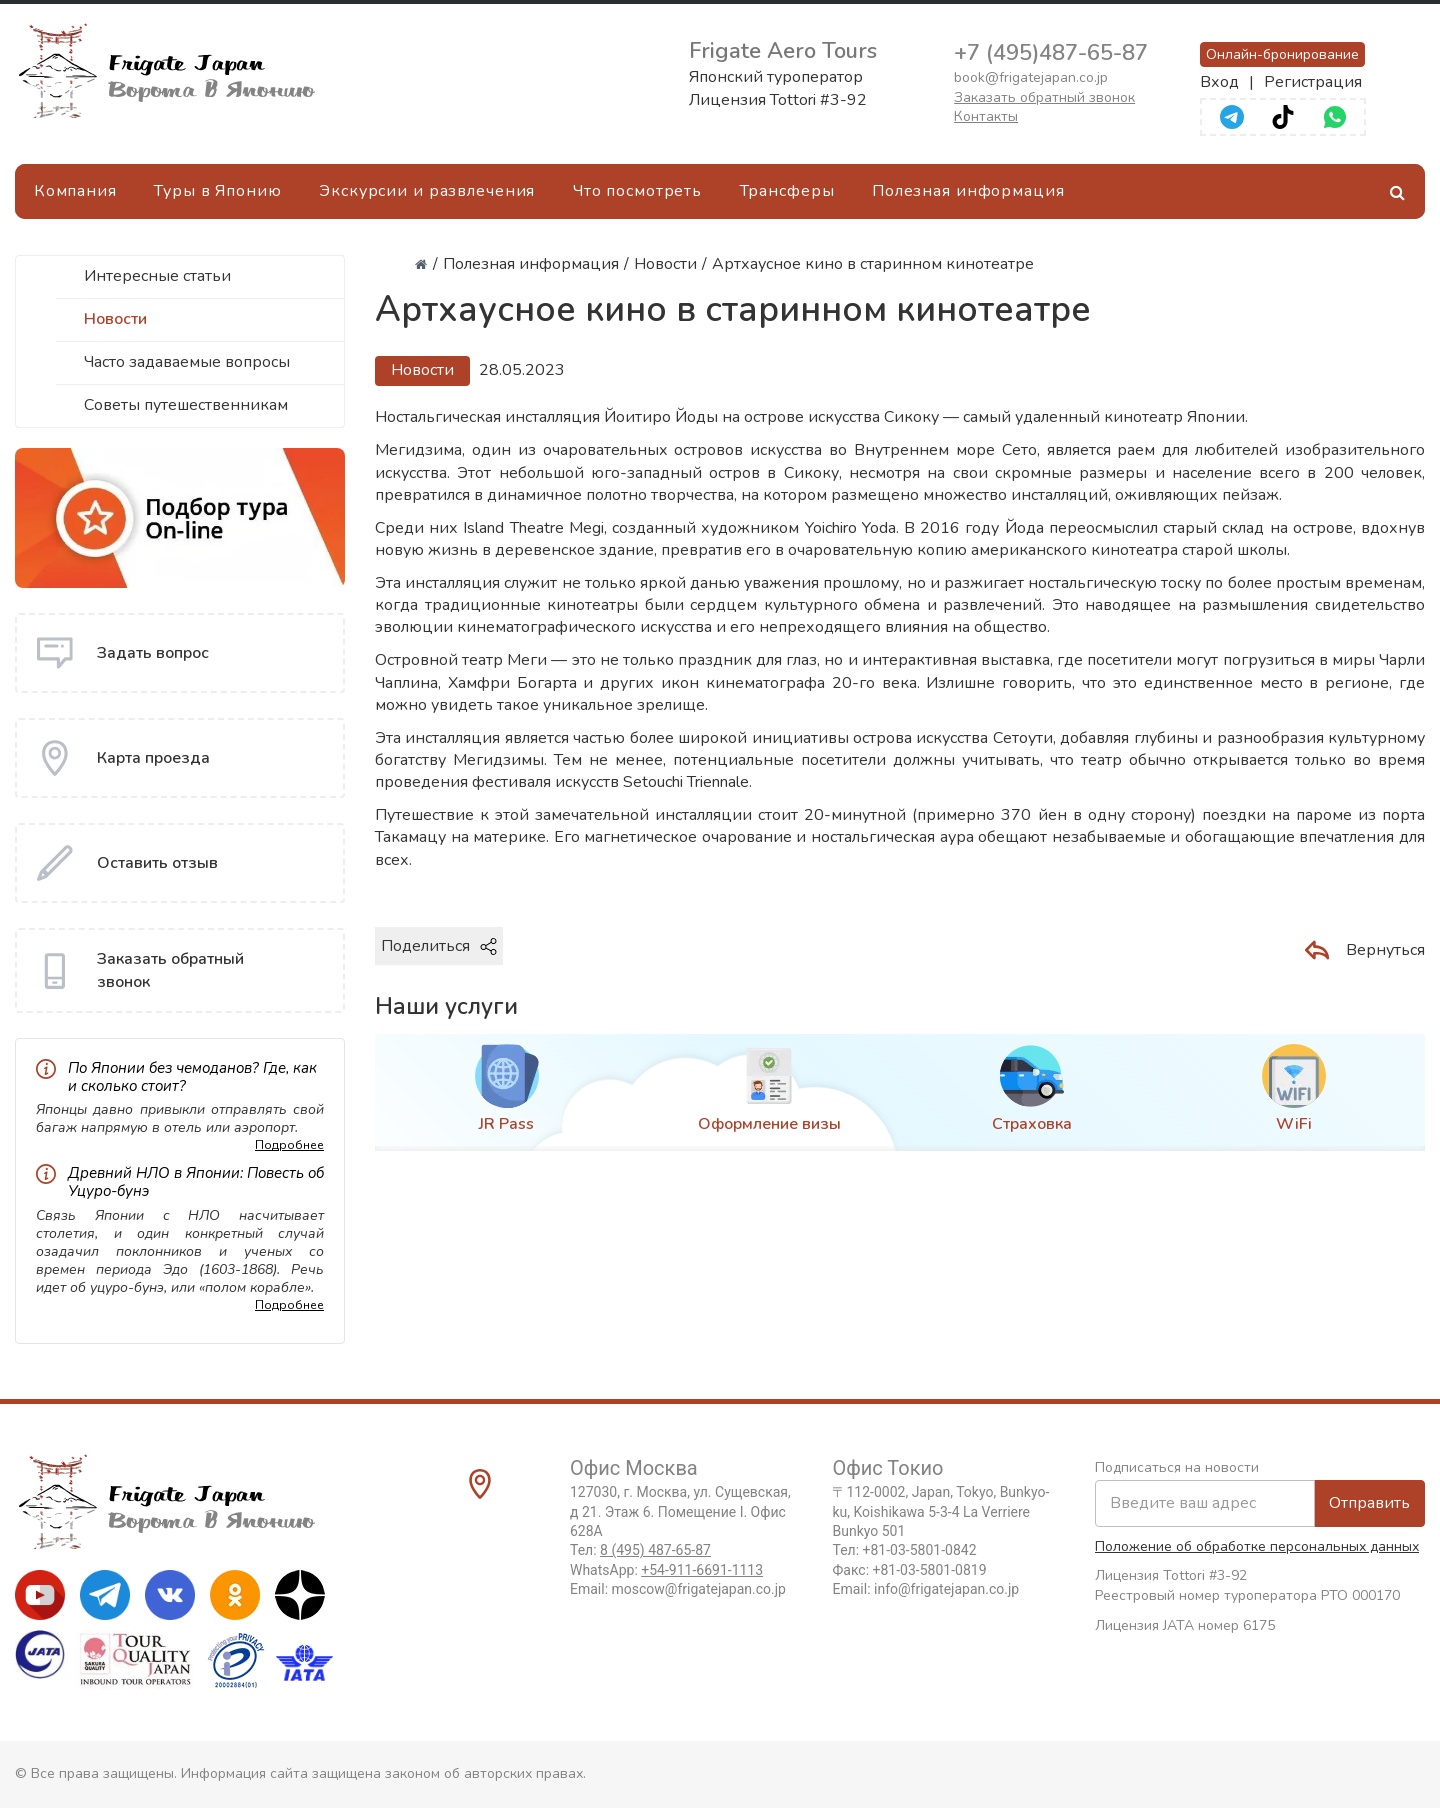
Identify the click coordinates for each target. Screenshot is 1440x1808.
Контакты (986, 116)
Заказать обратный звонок (1044, 97)
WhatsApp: (666, 1570)
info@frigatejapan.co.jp (946, 1589)
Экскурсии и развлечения (427, 191)
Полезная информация (968, 191)
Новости (115, 319)
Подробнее (289, 1145)
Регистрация (1313, 82)
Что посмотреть (637, 191)
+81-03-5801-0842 (920, 1550)
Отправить (1369, 1503)
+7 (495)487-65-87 (1051, 53)
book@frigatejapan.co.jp (1031, 77)
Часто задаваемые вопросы (187, 362)
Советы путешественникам (186, 405)
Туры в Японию (217, 191)
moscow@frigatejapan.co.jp (699, 1589)
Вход (1219, 82)
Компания (75, 191)
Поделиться (439, 946)
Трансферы (787, 191)
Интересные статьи (157, 276)
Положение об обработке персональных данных (1257, 1546)
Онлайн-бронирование (1282, 54)
